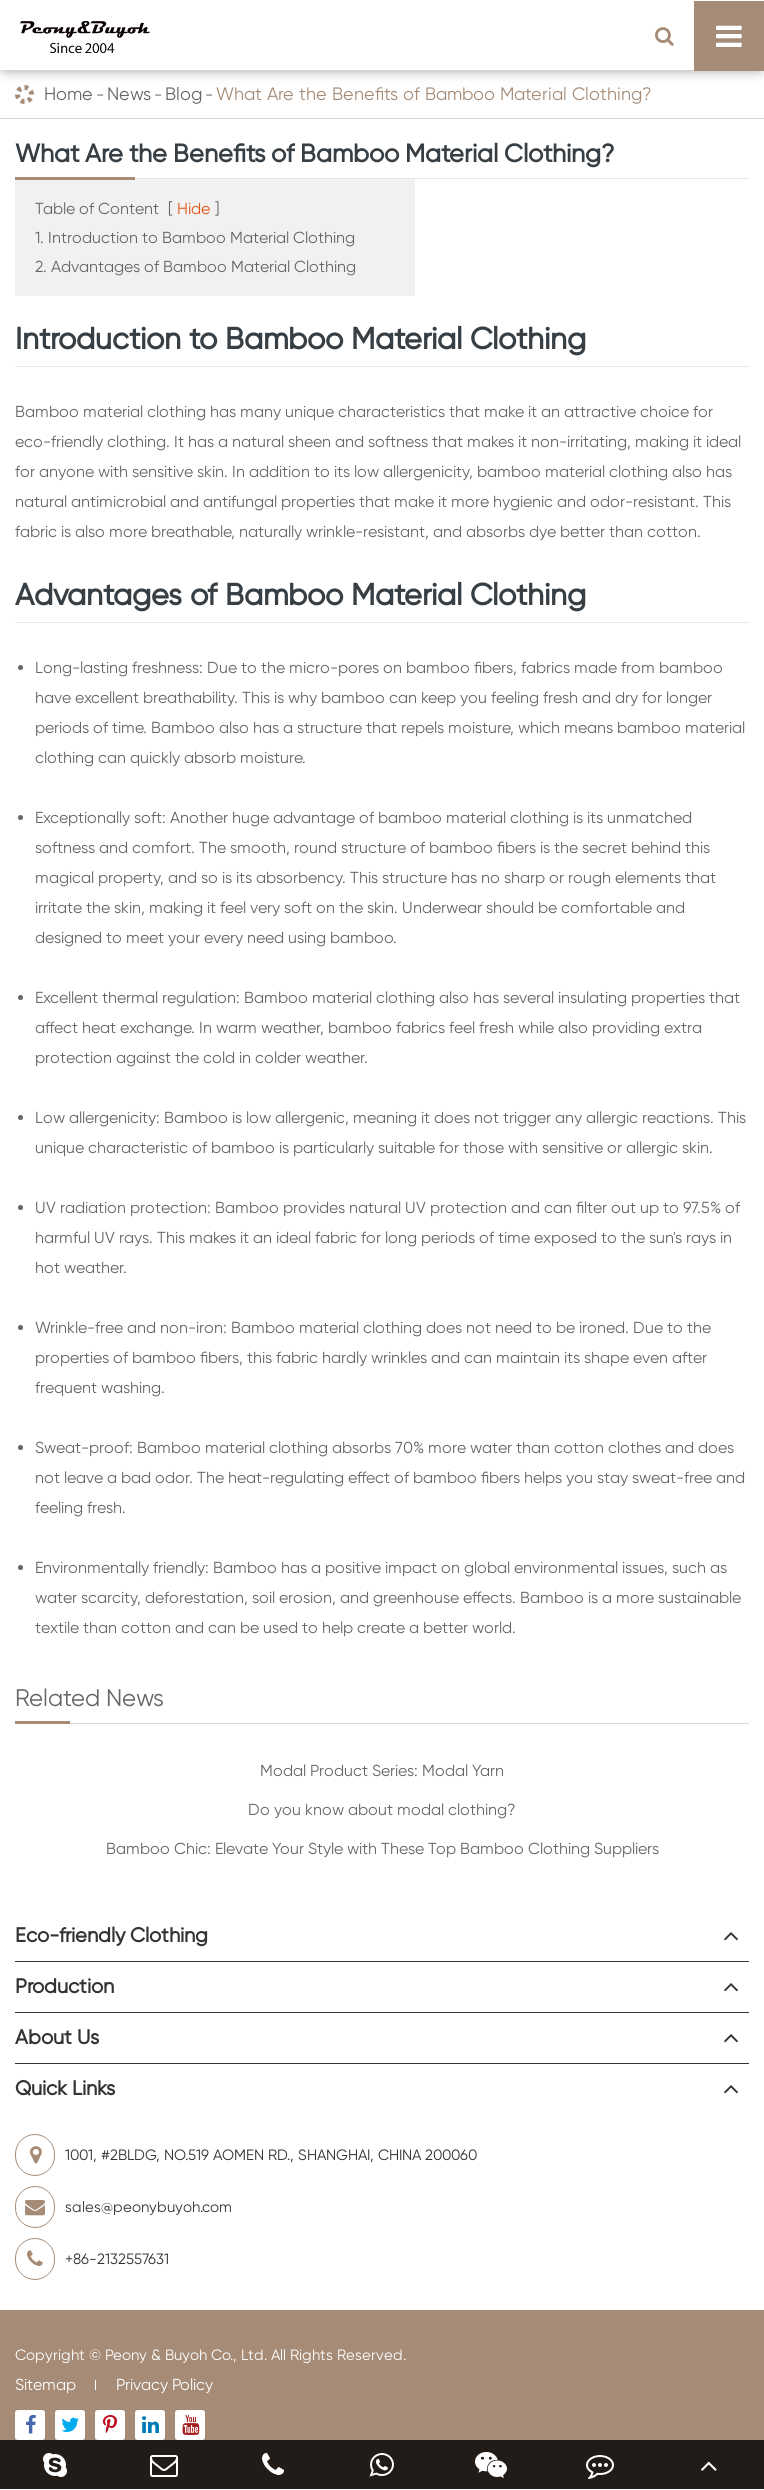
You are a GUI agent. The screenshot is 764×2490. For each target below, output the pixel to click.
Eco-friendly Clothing (111, 1935)
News (129, 93)
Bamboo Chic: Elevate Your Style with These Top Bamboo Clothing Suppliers (382, 1848)
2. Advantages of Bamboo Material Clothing (195, 266)
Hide (193, 208)
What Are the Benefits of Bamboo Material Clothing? (434, 93)
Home (68, 93)
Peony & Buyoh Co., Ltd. (186, 2355)
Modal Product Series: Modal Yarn (382, 1770)
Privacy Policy (164, 2384)
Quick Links (65, 2088)
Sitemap (45, 2384)
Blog (183, 93)
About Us (57, 2037)
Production (64, 1986)
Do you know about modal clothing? (382, 1809)
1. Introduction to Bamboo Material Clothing (195, 237)
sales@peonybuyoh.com (123, 2207)
